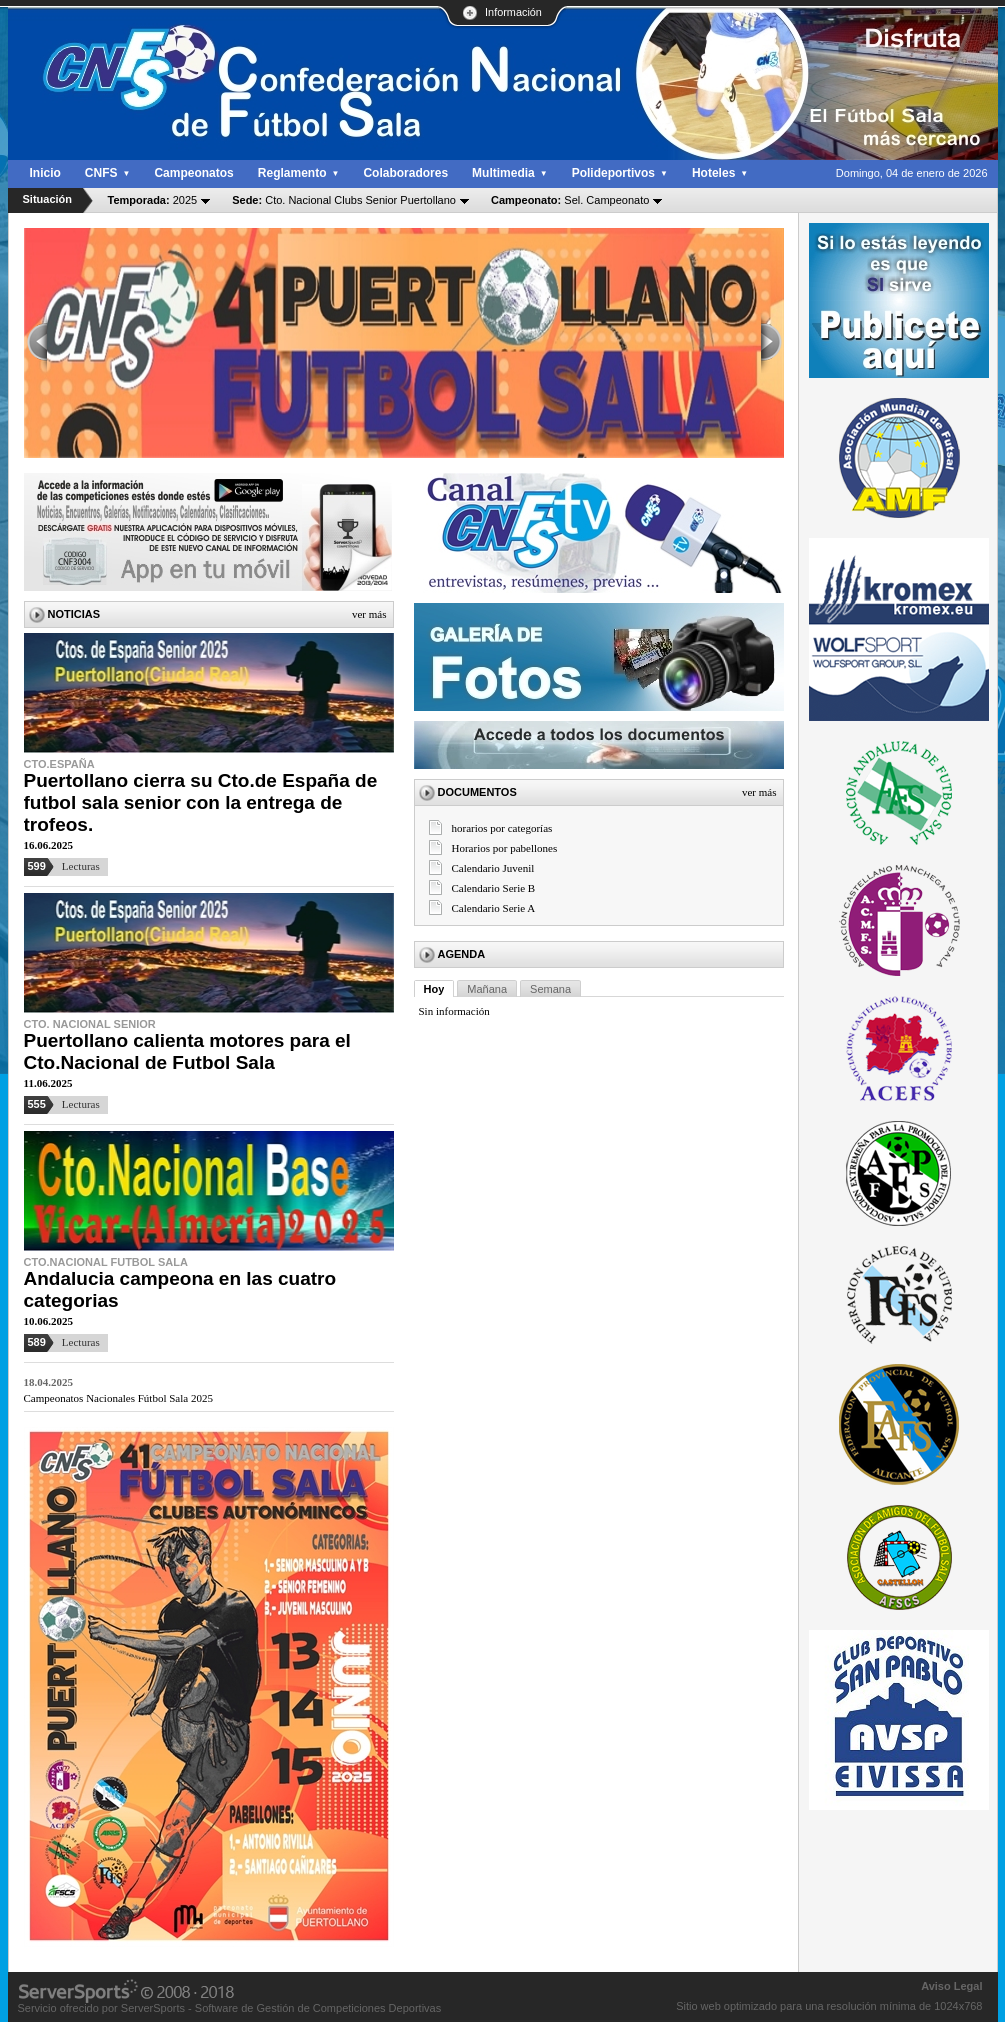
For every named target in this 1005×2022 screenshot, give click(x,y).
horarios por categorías (502, 828)
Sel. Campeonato (570, 200)
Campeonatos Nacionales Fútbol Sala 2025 (118, 1398)
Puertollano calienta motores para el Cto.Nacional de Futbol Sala (187, 1051)
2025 (153, 200)
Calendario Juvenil (493, 868)
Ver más (369, 614)
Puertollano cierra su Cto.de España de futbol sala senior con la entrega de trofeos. (201, 802)
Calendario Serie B (494, 888)
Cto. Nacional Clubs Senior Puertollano (344, 200)
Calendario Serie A (494, 908)
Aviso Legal (951, 1986)
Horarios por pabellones (505, 848)
